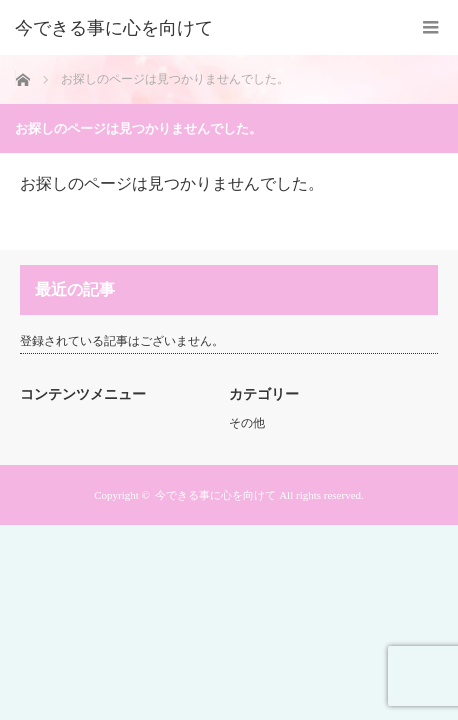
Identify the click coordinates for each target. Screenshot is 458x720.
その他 (247, 423)
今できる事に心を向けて (114, 28)
